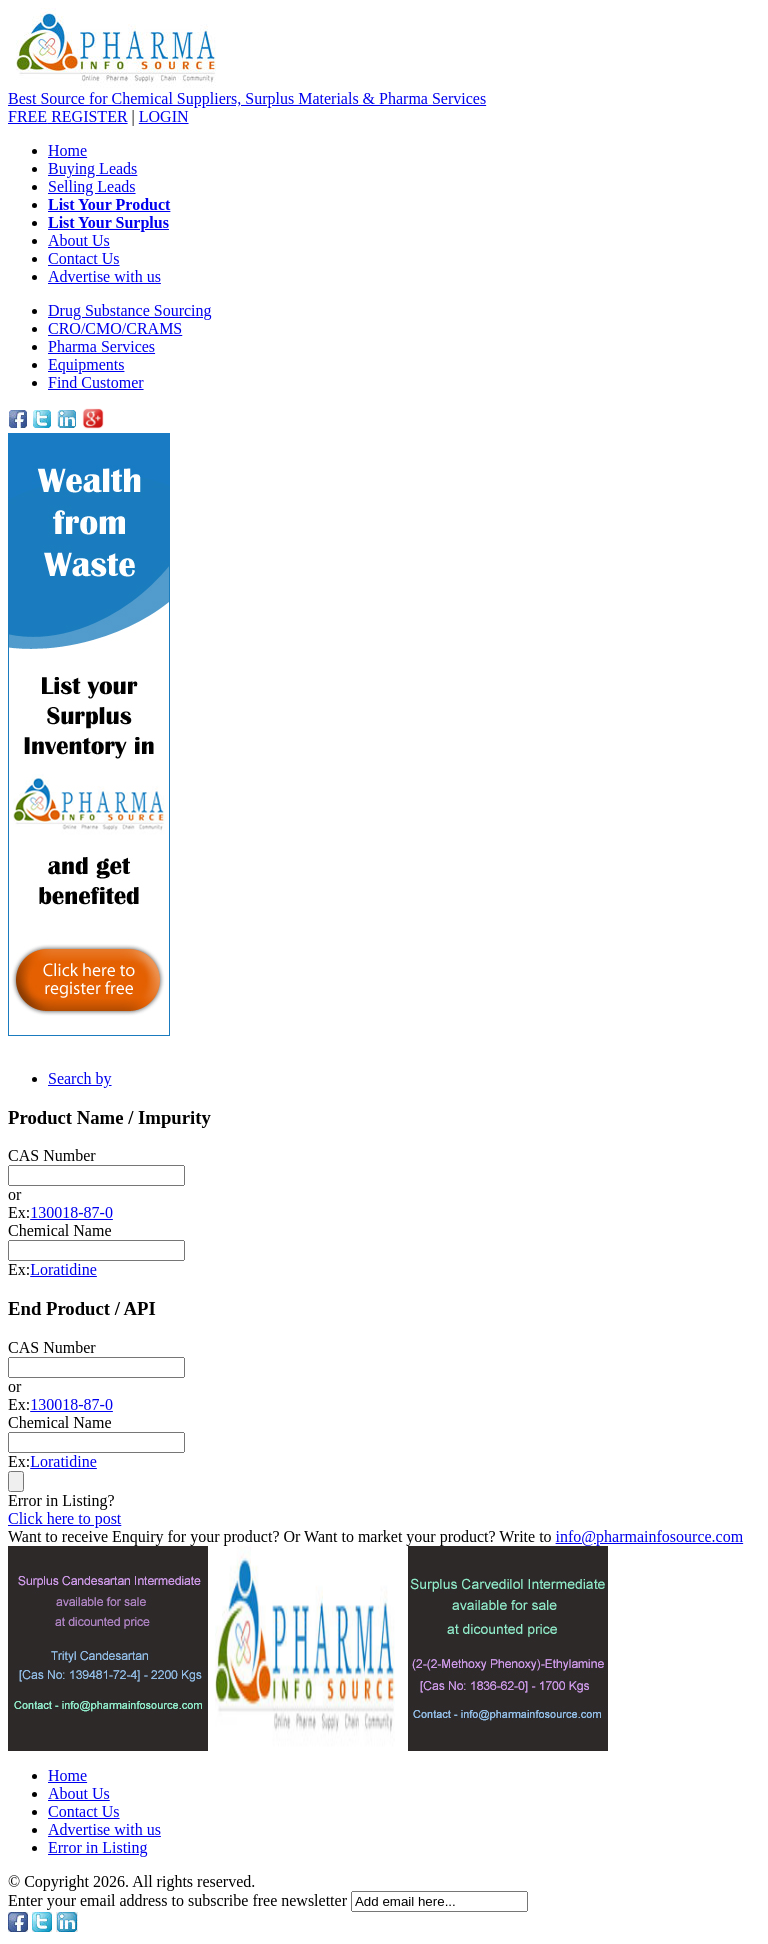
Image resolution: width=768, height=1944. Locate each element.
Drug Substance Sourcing (130, 310)
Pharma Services (101, 346)
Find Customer (96, 382)
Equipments (86, 364)
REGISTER (68, 116)
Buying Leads (92, 168)
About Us (79, 240)
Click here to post (64, 1518)
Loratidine (63, 1269)
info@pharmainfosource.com (650, 1536)
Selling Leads (92, 186)
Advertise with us (104, 276)
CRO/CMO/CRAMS (115, 328)
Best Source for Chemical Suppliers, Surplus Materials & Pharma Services (247, 98)
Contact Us (84, 258)
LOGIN (164, 116)
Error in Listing (98, 1847)
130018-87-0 (71, 1212)
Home (67, 150)
